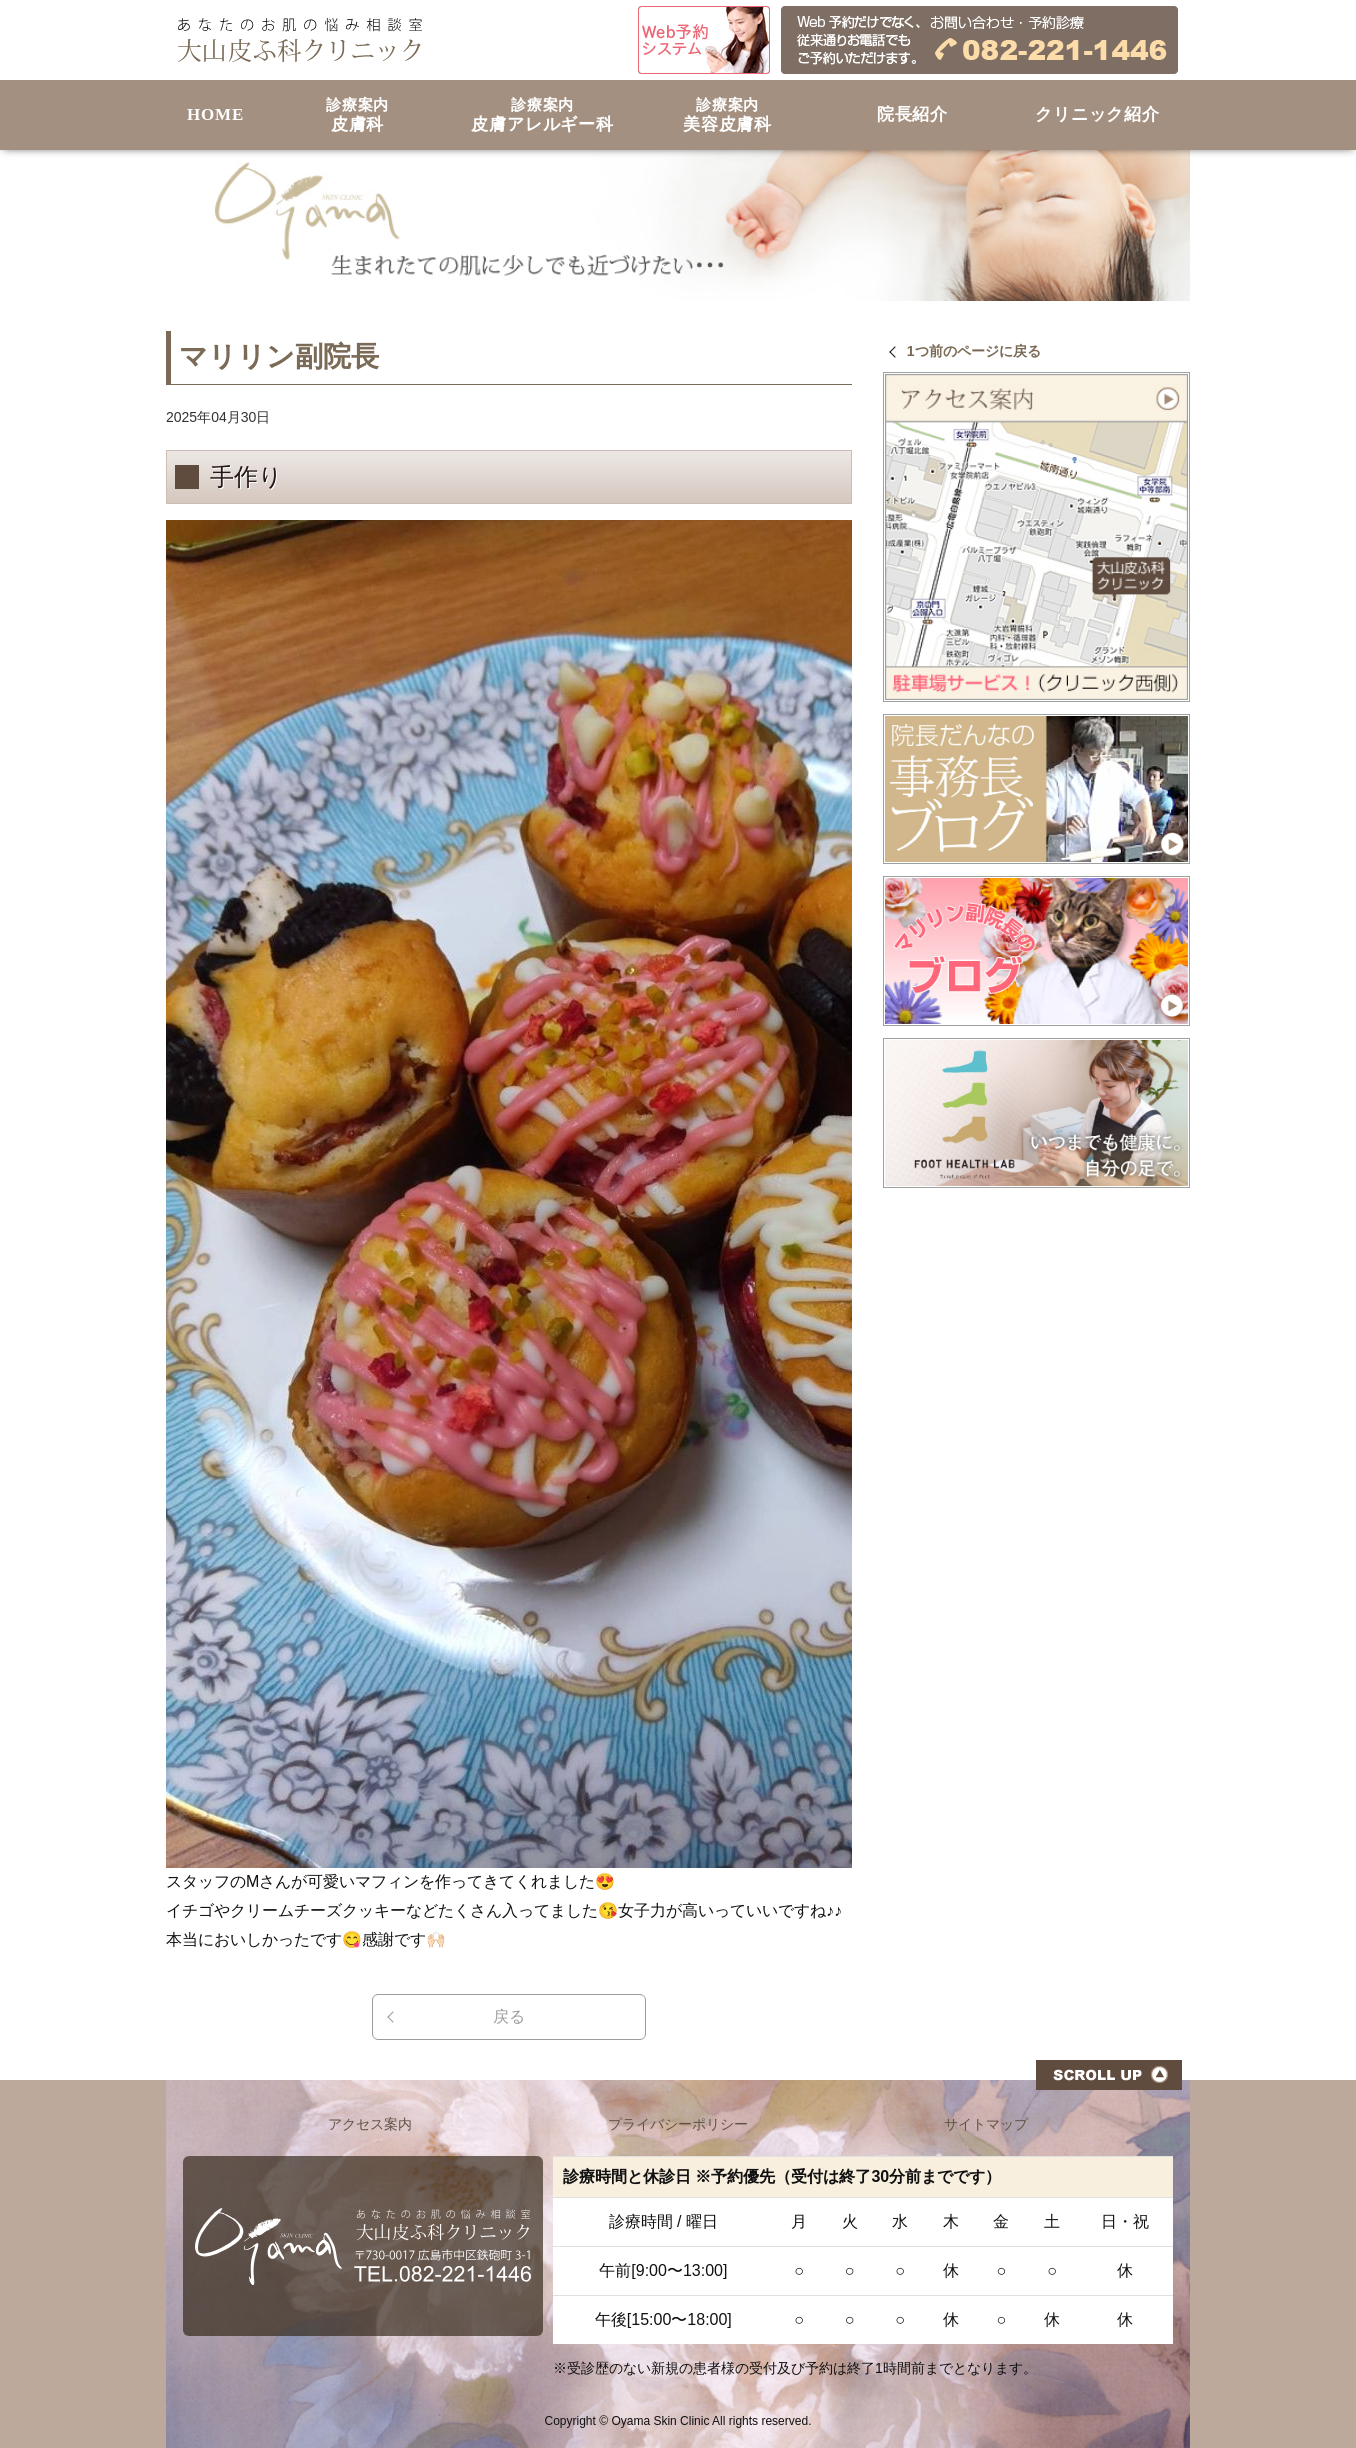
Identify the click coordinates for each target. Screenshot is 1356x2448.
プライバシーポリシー (678, 2124)
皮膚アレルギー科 (542, 115)
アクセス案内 (370, 2124)
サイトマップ (986, 2124)
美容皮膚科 (727, 115)
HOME (215, 114)
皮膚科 (357, 115)
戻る (509, 2016)
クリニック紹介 (1097, 114)
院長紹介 (912, 114)
